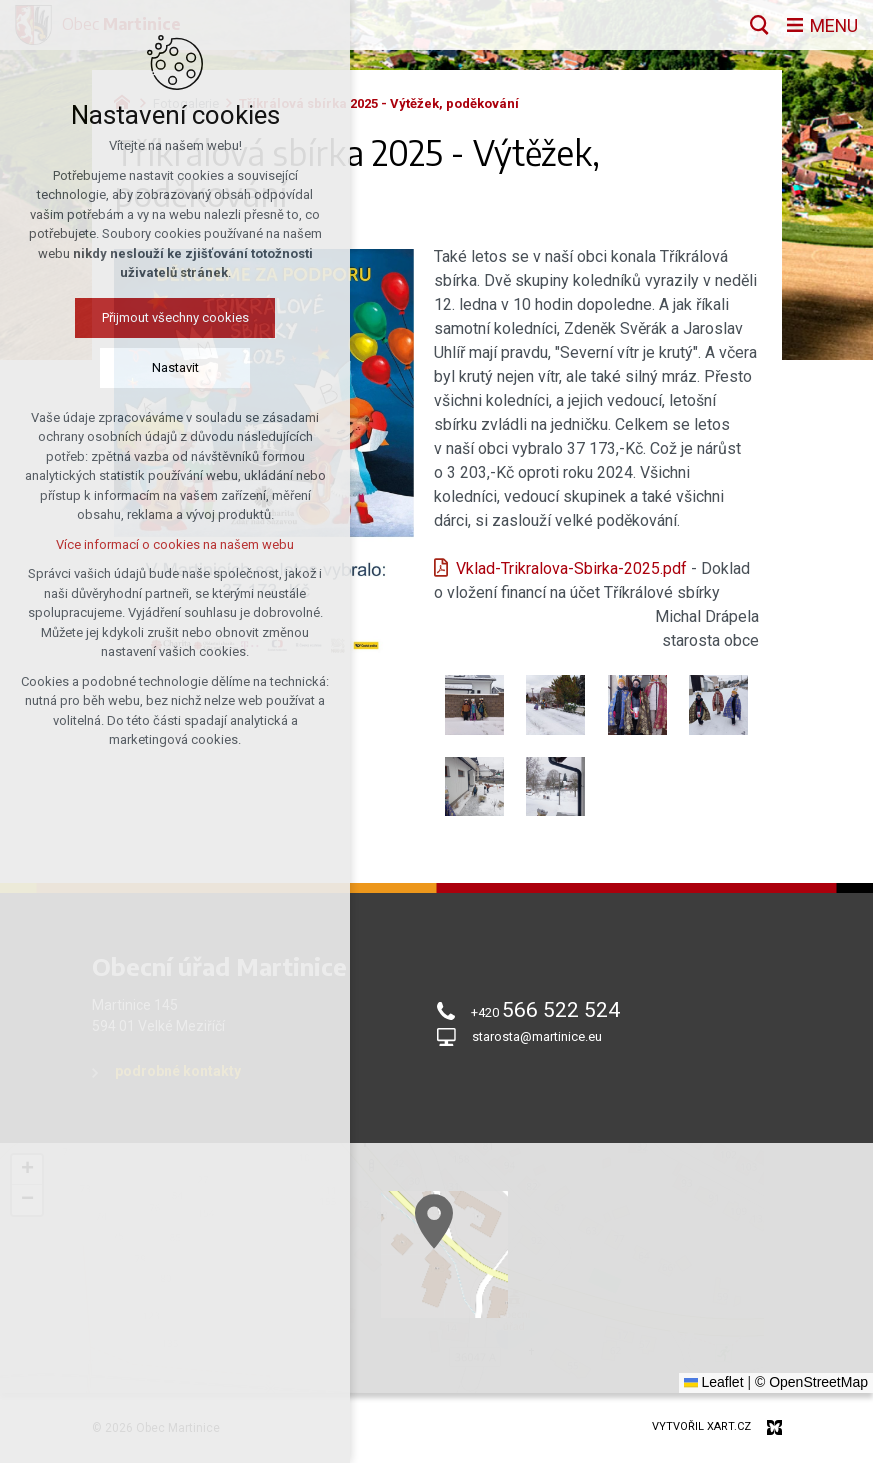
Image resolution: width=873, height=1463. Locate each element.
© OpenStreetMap (811, 1382)
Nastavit (175, 367)
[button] (495, 1262)
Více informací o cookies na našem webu (175, 544)
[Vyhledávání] (758, 25)
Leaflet (714, 1382)
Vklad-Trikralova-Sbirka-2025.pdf (571, 568)
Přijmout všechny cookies (175, 317)
